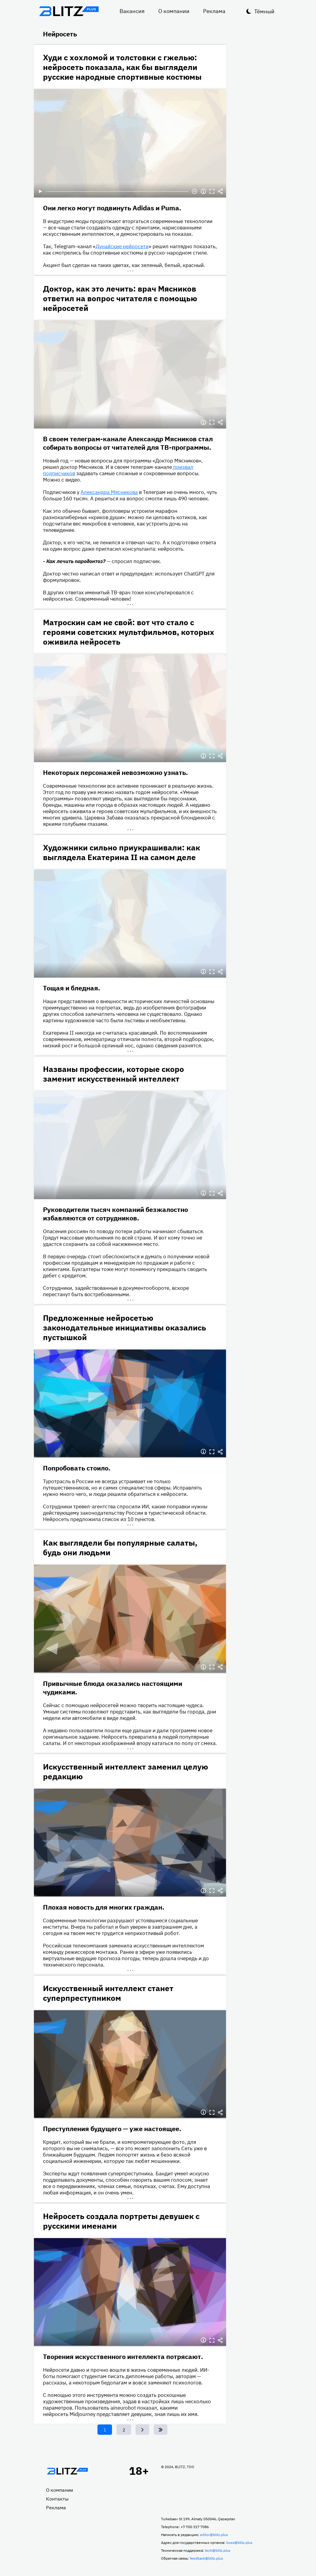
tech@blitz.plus (217, 2550)
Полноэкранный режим (212, 191)
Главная (67, 2471)
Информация (203, 191)
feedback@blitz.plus (206, 2558)
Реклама (214, 11)
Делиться (220, 191)
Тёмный (264, 11)
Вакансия (132, 11)
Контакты (57, 2499)
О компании (173, 11)
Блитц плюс (68, 11)
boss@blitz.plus (239, 2542)
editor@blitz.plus (214, 2534)
